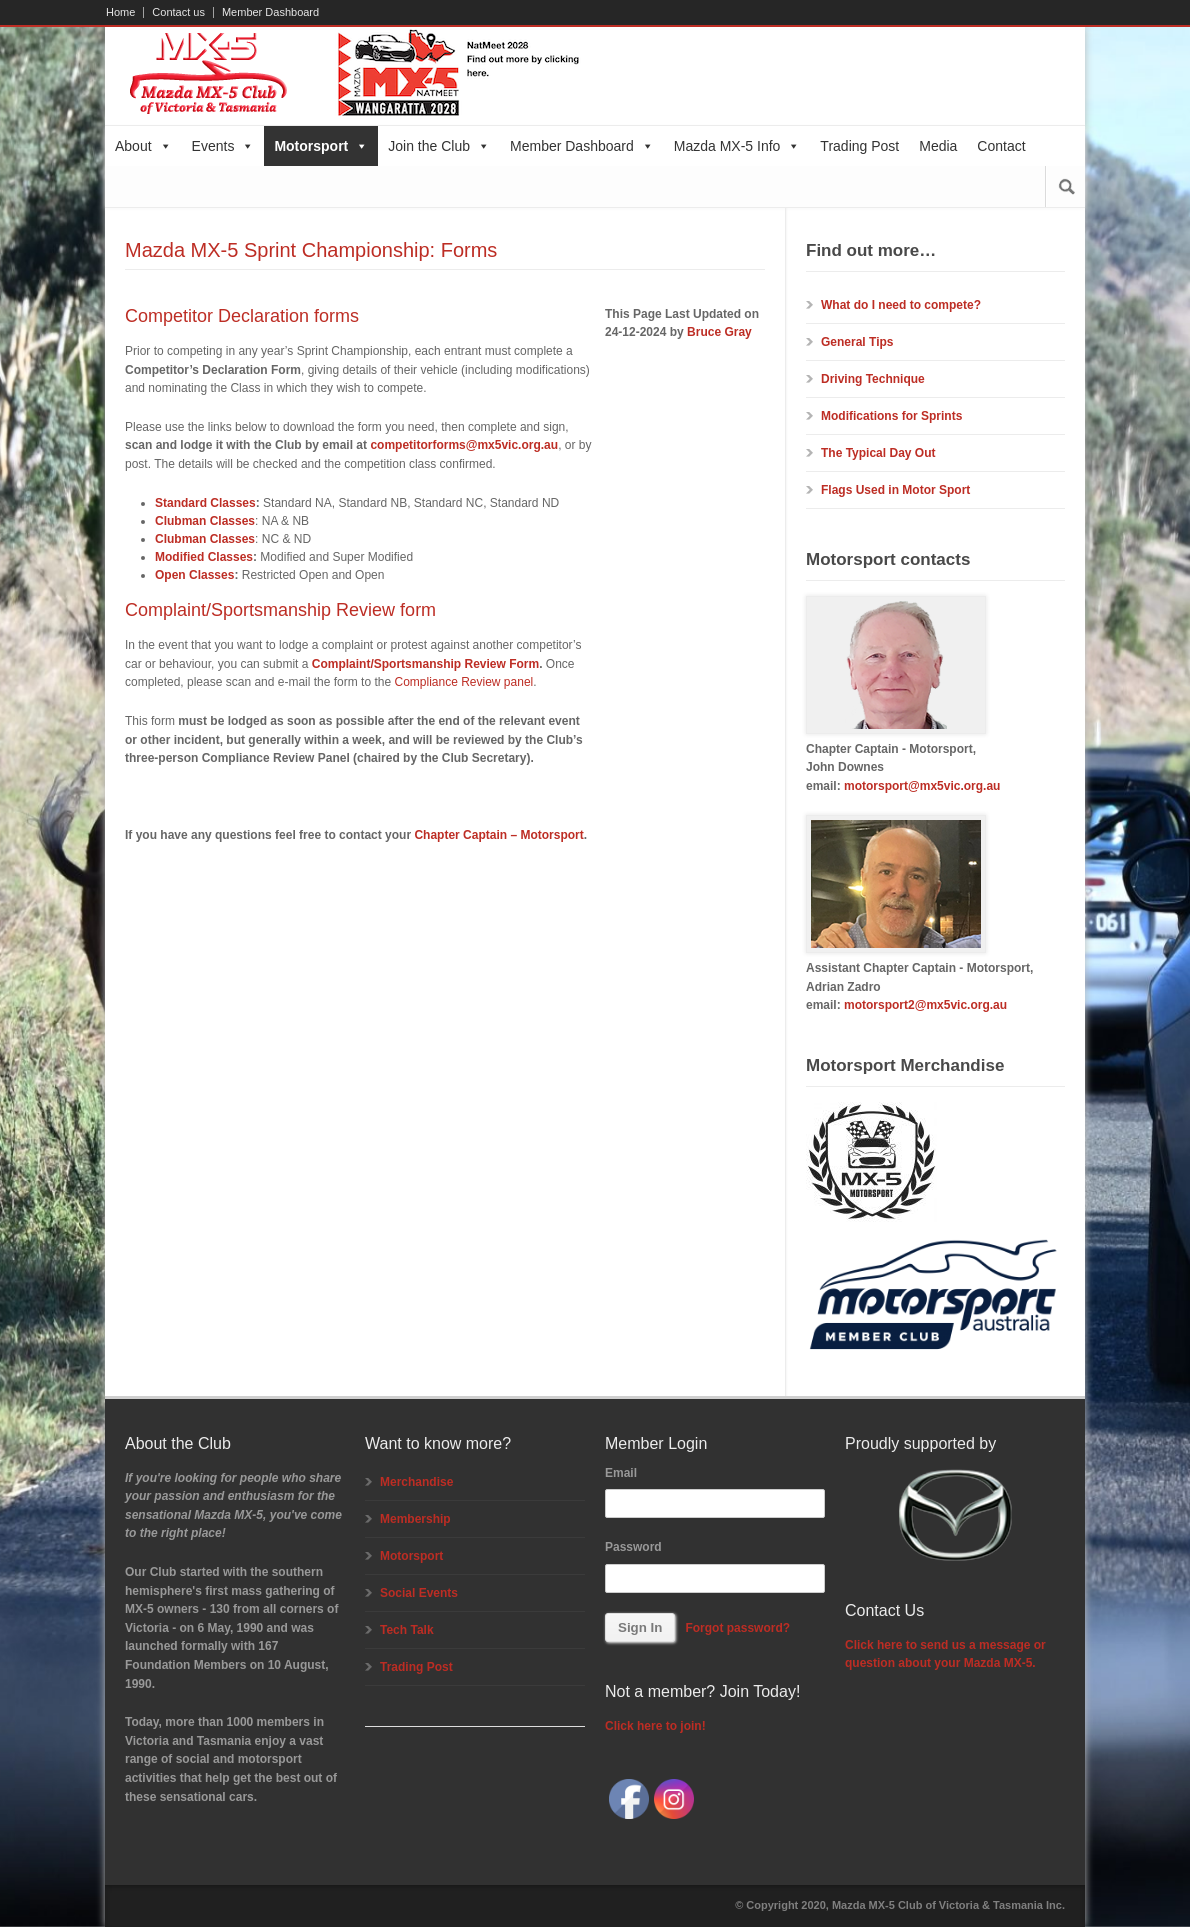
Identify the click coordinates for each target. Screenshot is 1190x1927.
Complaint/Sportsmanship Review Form (425, 664)
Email (621, 1473)
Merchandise (416, 1482)
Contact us (178, 12)
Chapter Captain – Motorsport (498, 835)
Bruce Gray (719, 332)
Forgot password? (737, 1628)
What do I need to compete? (901, 305)
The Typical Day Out (878, 453)
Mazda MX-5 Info (737, 146)
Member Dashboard (270, 12)
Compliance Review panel (463, 682)
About (143, 146)
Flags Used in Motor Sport (895, 490)
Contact (1001, 146)
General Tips (857, 342)
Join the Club (439, 146)
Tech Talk (407, 1630)
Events (223, 146)
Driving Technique (873, 379)
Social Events (419, 1593)
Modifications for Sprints (891, 416)
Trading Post (859, 146)
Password (633, 1547)
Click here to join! (655, 1726)
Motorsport (321, 146)
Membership (415, 1519)
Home (120, 12)
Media (938, 146)
